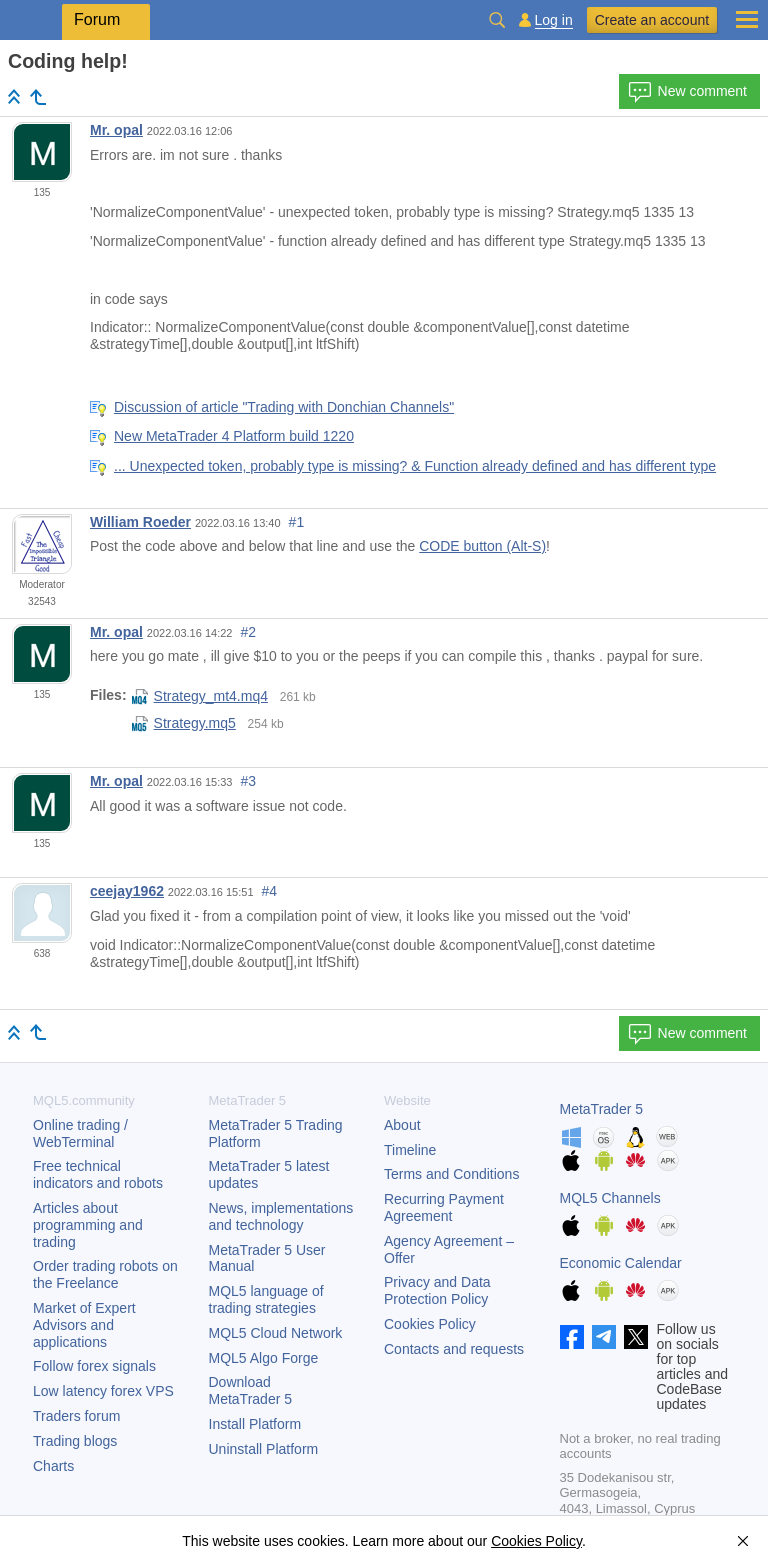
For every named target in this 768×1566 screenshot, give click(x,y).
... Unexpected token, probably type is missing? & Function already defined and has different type (415, 466)
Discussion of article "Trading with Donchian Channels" (284, 407)
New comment (687, 92)
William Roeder (140, 522)
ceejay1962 (127, 891)
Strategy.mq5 (184, 723)
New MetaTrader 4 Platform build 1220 (234, 436)
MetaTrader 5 (602, 1109)
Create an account (652, 20)
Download (251, 1390)
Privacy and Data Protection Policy (437, 1290)
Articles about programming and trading (88, 1225)
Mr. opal (116, 130)
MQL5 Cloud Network (276, 1333)
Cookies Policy (430, 1324)
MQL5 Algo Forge (264, 1358)
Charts (53, 1466)
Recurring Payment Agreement (444, 1207)
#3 (249, 781)
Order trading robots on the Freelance (105, 1274)
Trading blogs (75, 1441)
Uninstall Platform (264, 1449)
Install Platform (255, 1424)
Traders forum (76, 1416)
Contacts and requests (454, 1349)
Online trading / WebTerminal (80, 1133)
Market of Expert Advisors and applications (84, 1325)
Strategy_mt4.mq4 (200, 696)
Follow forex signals (94, 1366)
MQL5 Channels (610, 1198)
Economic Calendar (621, 1263)
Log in (554, 20)
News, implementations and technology (281, 1216)
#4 (270, 891)
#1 (297, 522)
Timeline (410, 1150)
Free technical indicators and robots (98, 1174)
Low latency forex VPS (103, 1391)
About (402, 1125)
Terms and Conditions (451, 1174)
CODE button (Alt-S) (482, 546)
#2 (249, 632)
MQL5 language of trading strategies (266, 1299)
